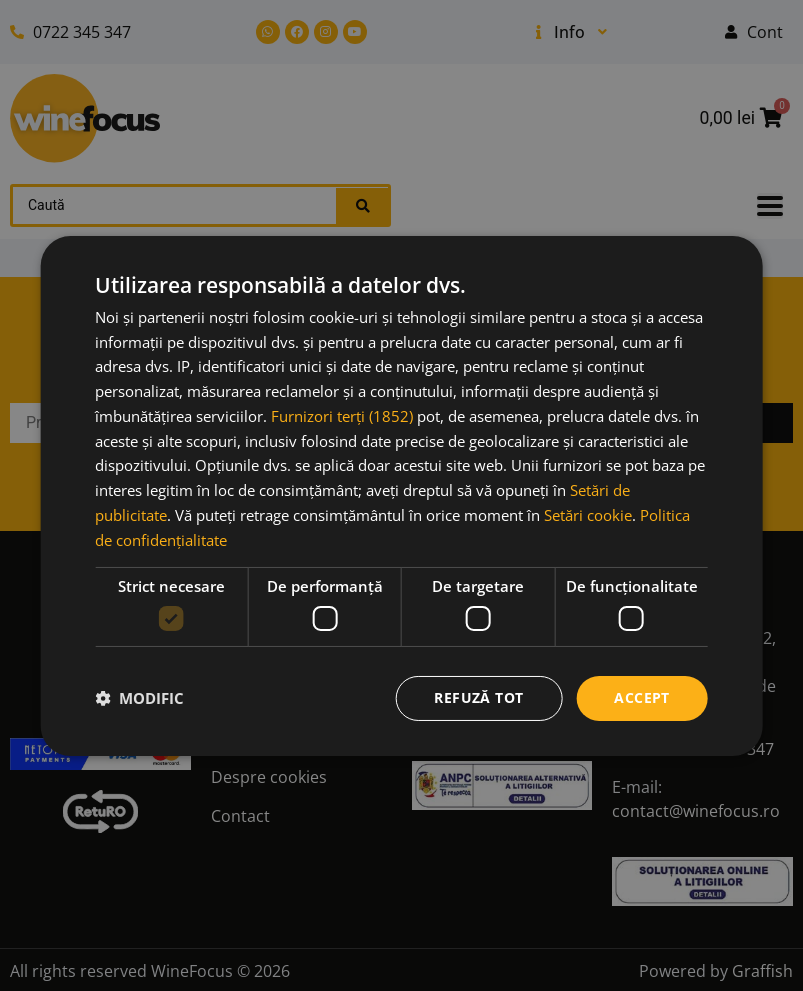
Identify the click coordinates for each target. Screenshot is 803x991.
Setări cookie (588, 515)
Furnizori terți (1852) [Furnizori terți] (342, 416)
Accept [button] (641, 697)
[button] (139, 698)
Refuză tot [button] (478, 697)
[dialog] (401, 495)
